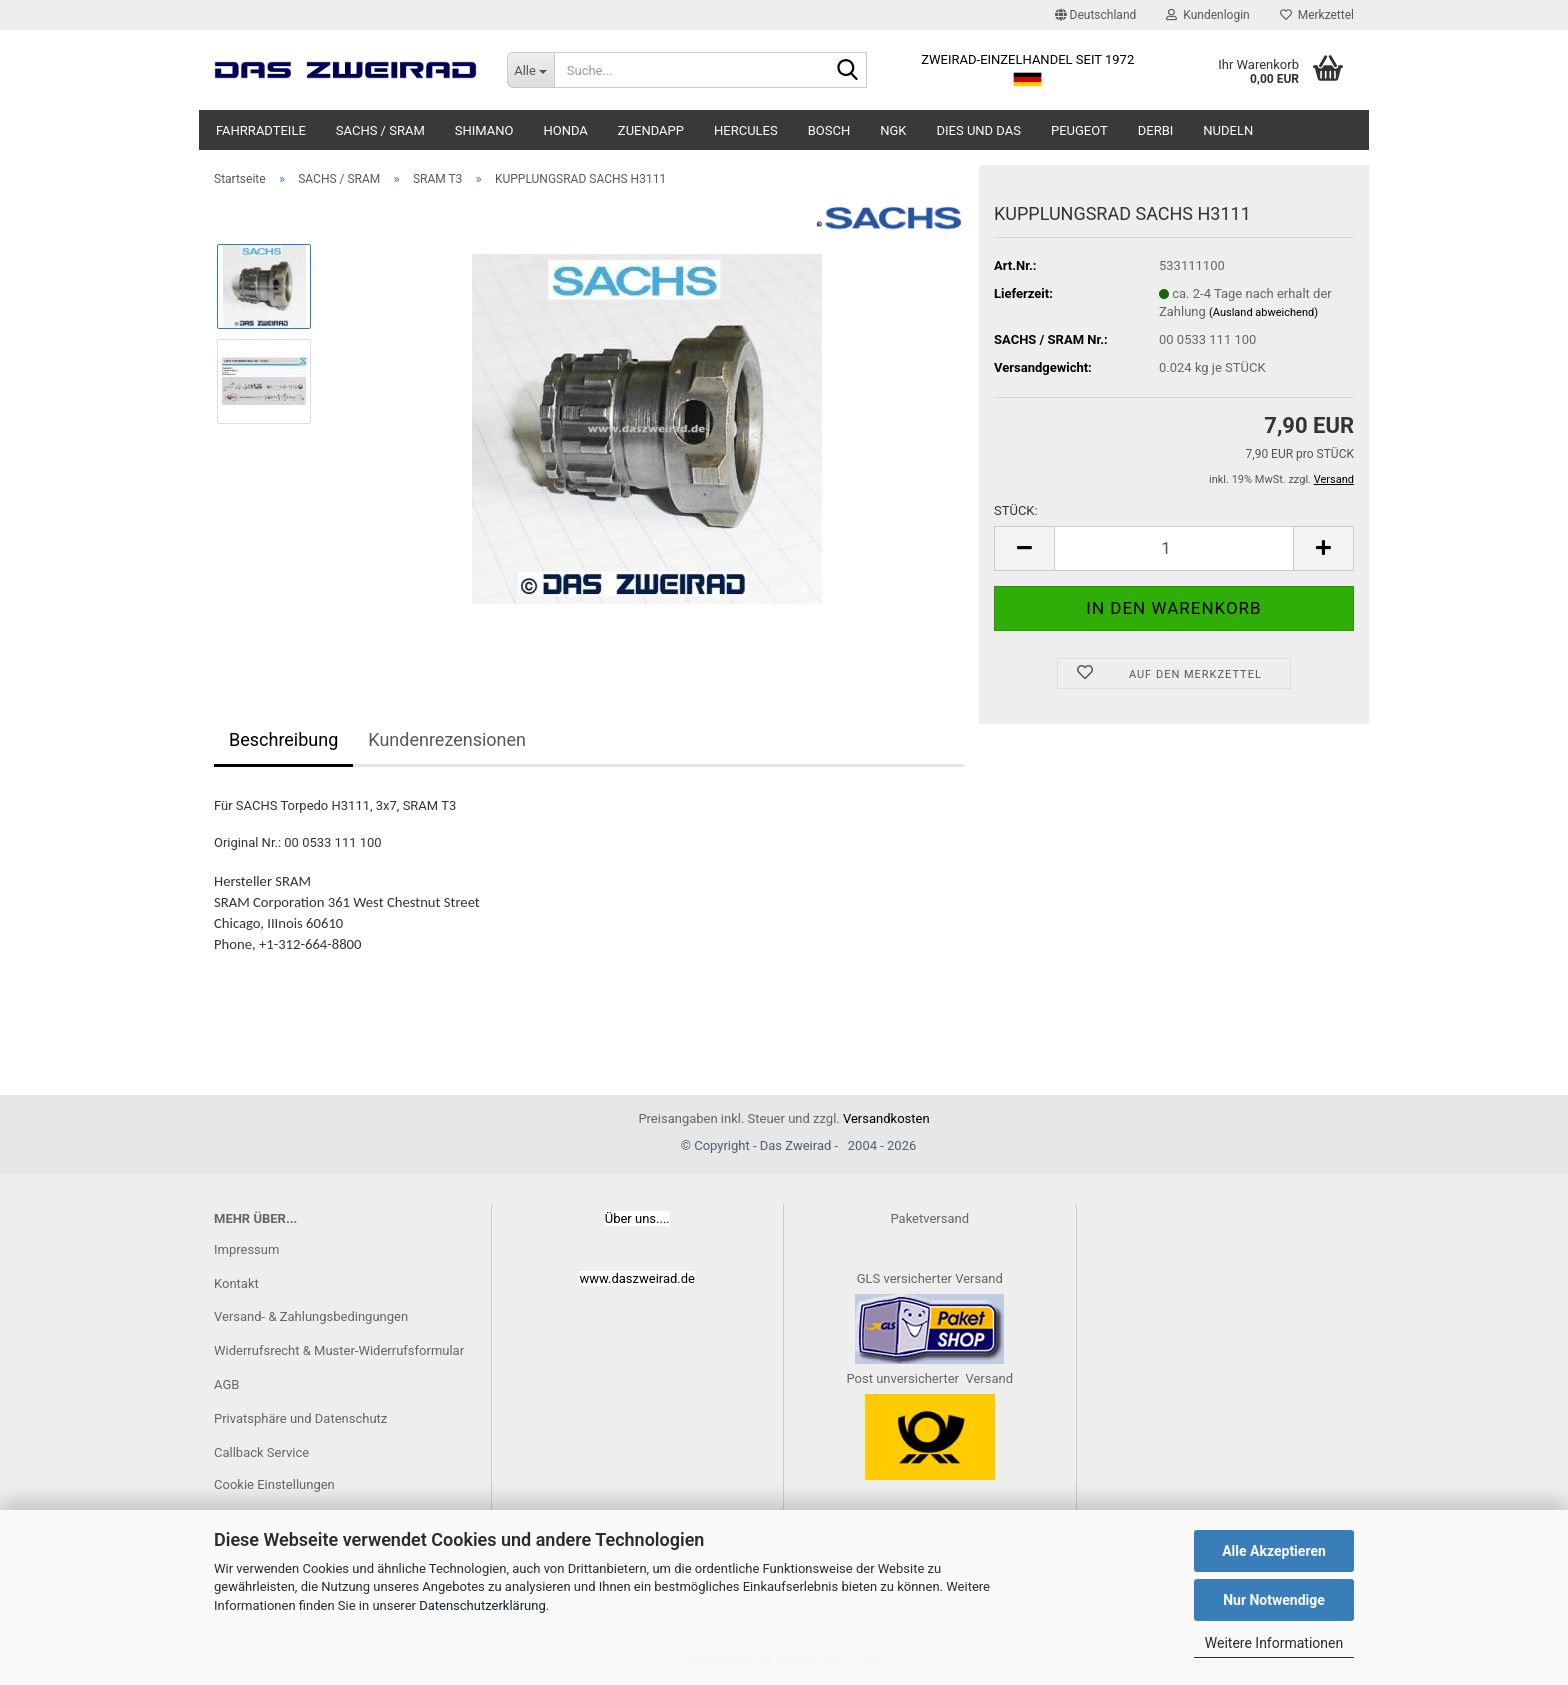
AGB (226, 1384)
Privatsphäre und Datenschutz (300, 1418)
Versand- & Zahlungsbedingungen (311, 1316)
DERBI (1156, 130)
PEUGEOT (1079, 130)
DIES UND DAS (979, 130)
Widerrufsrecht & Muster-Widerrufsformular (339, 1350)
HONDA (565, 130)
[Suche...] (530, 70)
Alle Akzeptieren (1274, 1551)
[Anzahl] (1174, 548)
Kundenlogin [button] (1207, 15)
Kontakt (236, 1283)
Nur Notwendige (1274, 1600)
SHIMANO (484, 130)
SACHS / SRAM (380, 130)
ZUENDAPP (651, 130)
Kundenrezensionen (447, 739)
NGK (893, 130)
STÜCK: (1016, 510)
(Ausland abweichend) (1263, 312)
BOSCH (829, 130)
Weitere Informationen (1274, 1643)
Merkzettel (1317, 15)
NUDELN (1228, 130)
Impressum (246, 1249)
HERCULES (746, 130)
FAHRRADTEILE (261, 130)
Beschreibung (283, 739)
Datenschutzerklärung (482, 1605)
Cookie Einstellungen (274, 1484)
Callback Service (261, 1452)
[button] (1096, 15)
